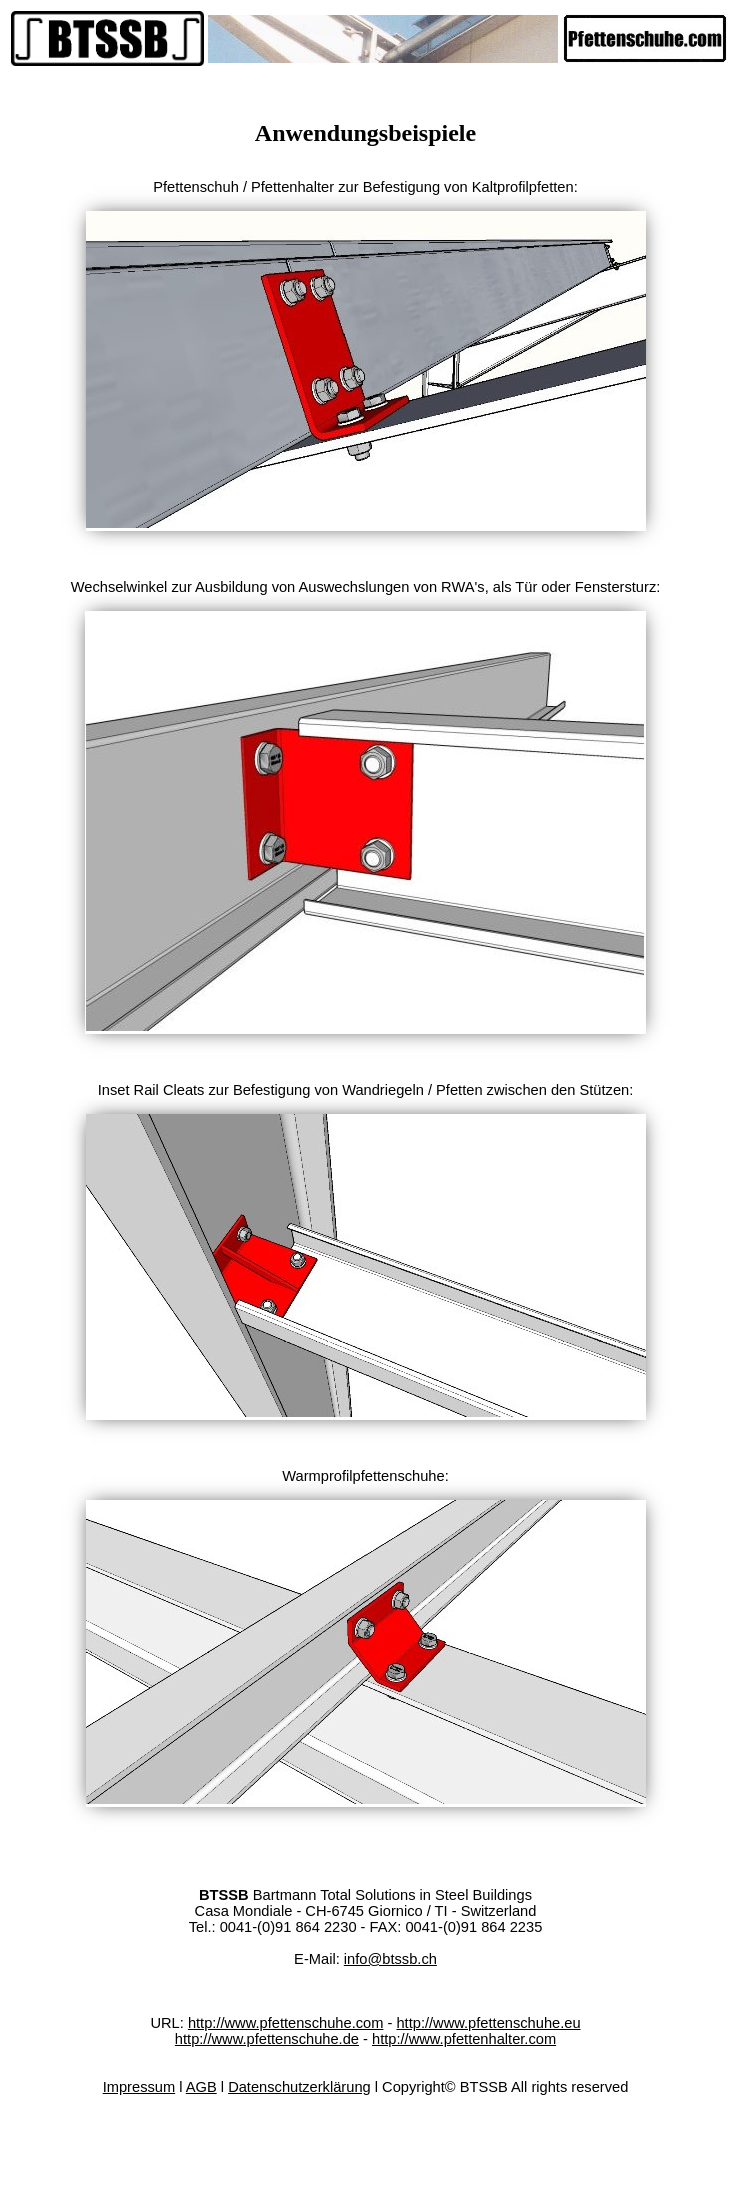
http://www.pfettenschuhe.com (286, 2023)
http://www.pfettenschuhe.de (267, 2039)
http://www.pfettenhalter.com (464, 2039)
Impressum (139, 2087)
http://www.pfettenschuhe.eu (488, 2023)
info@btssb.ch (390, 1959)
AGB (201, 2087)
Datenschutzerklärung (299, 2087)
